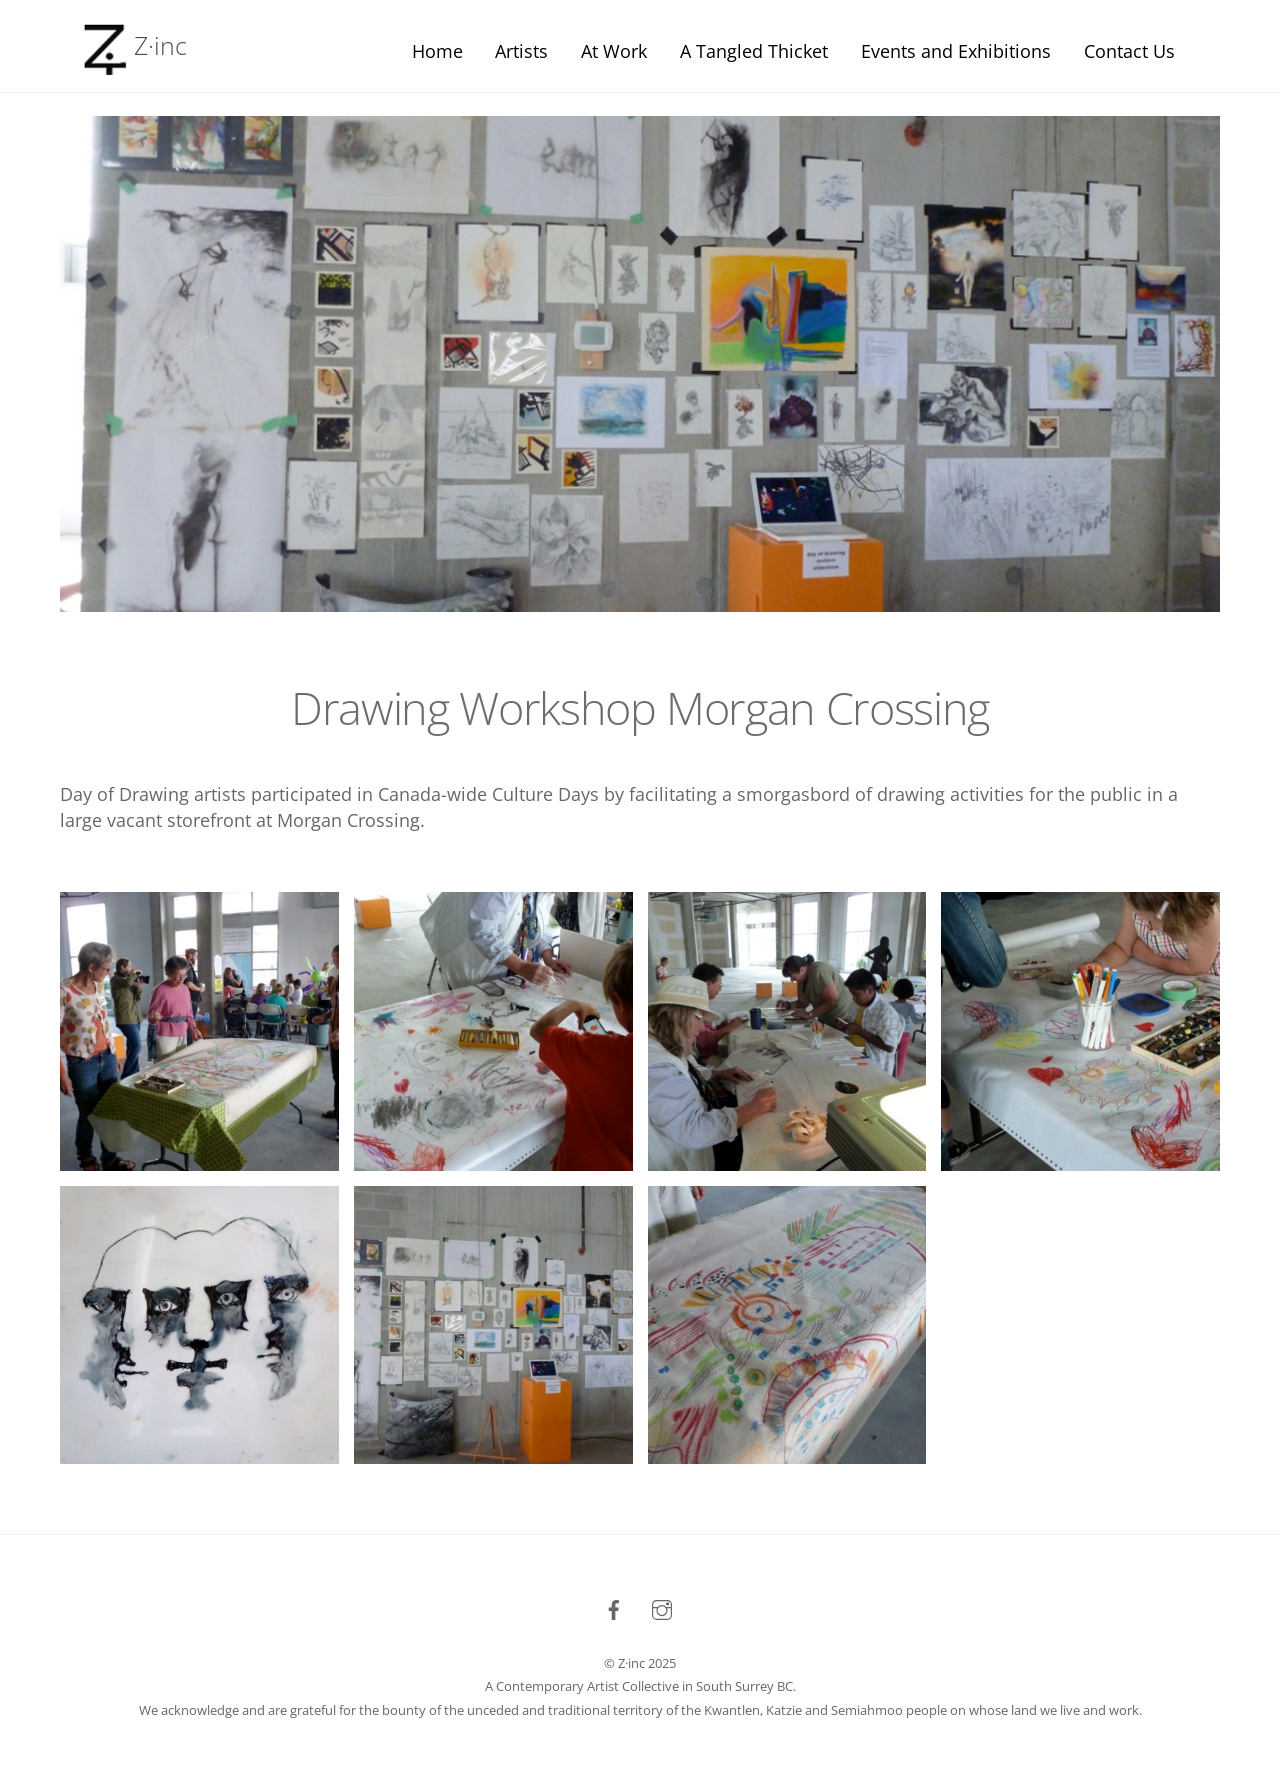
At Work (614, 51)
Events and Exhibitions (956, 51)
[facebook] (614, 1607)
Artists (521, 51)
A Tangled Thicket (754, 51)
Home (437, 51)
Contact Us (1129, 51)
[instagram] (662, 1607)
